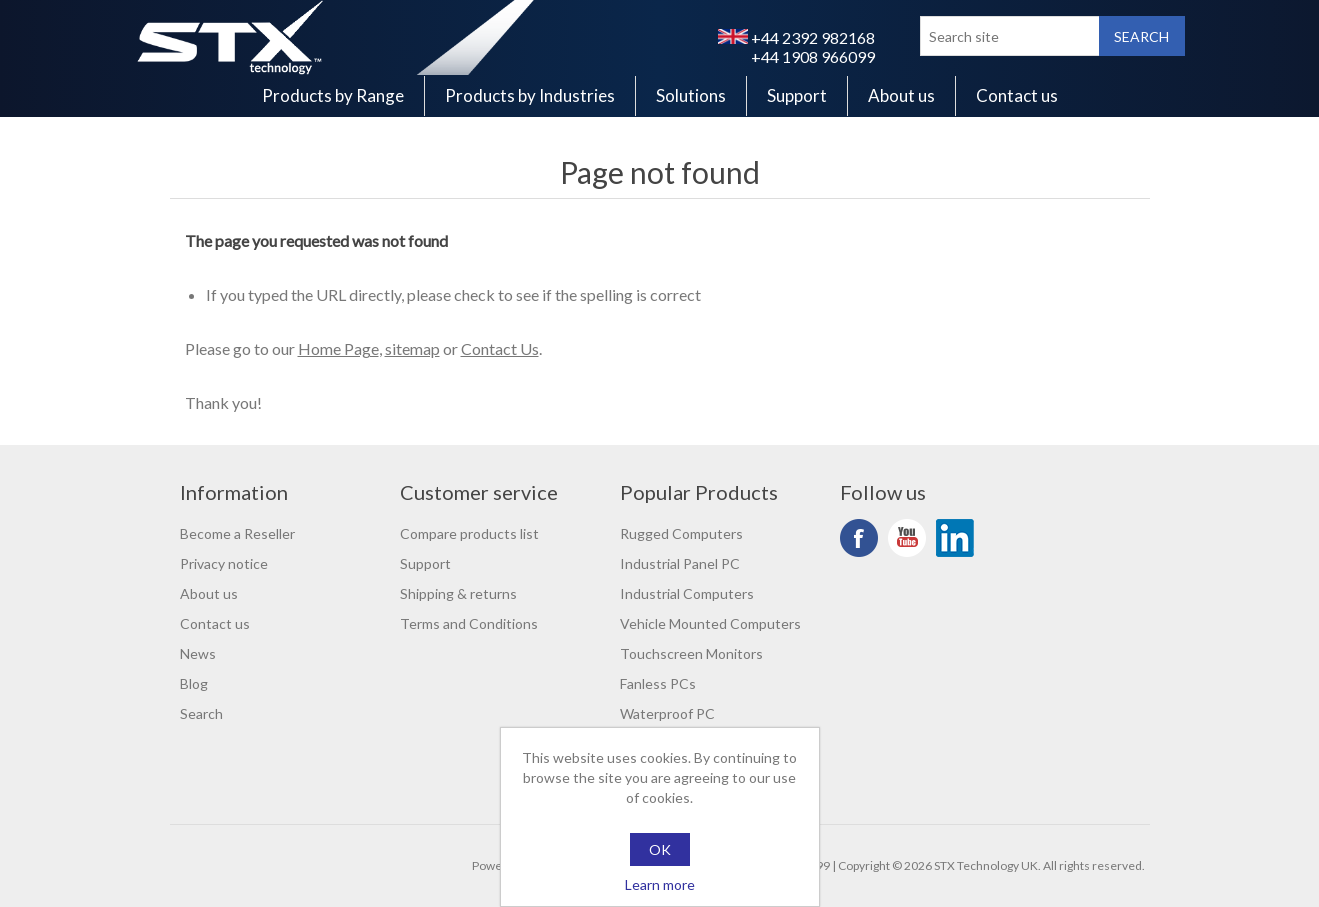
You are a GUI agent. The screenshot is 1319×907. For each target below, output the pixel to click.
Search (201, 713)
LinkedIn (955, 538)
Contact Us (500, 348)
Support (797, 96)
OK (660, 849)
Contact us (1017, 96)
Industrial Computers (687, 593)
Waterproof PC (667, 713)
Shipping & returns (458, 593)
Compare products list (469, 533)
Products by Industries (530, 96)
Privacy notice (224, 563)
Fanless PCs (658, 683)
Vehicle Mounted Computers (710, 623)
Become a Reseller (237, 533)
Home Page (338, 348)
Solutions (691, 96)
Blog (194, 683)
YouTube (907, 538)
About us (901, 96)
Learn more (660, 884)
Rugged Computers (681, 533)
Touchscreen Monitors (691, 653)
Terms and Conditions (469, 623)
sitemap (412, 348)
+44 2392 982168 (796, 37)
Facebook (859, 538)
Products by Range (333, 96)
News (198, 653)
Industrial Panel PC (680, 563)
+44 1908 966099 (813, 56)
